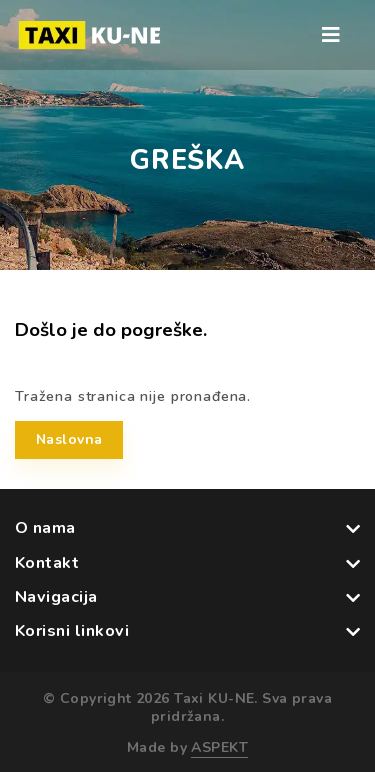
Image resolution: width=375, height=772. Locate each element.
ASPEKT (219, 747)
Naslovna (69, 439)
